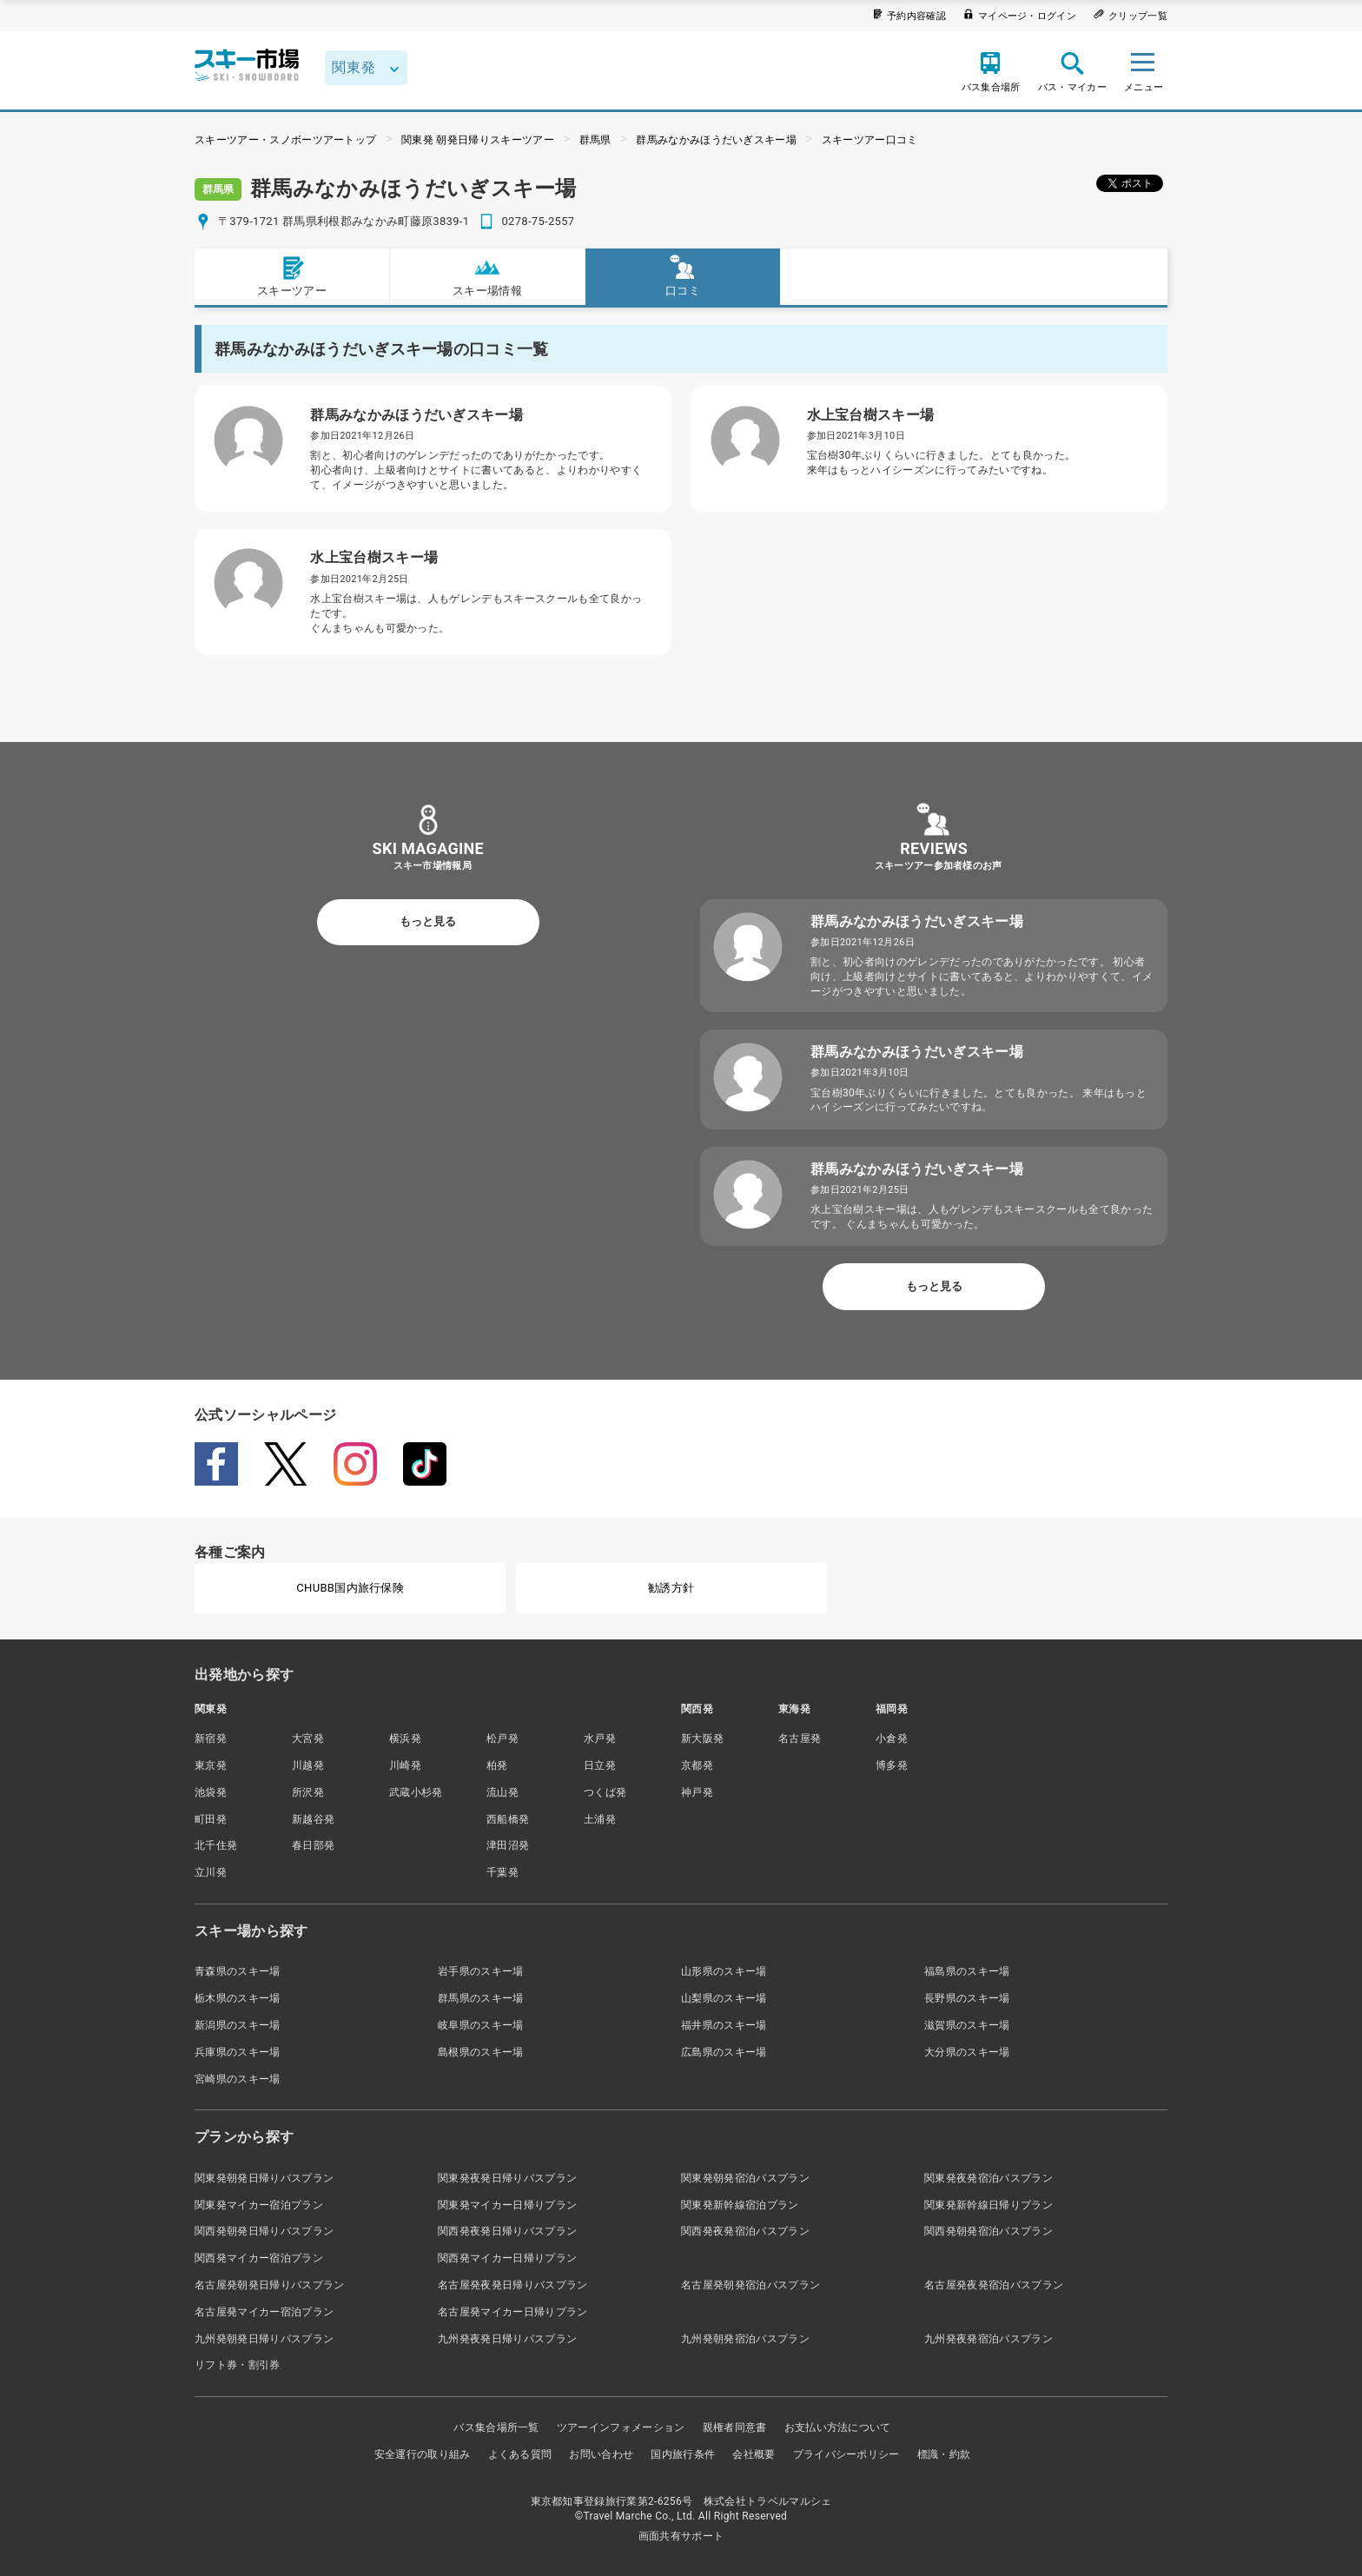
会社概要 (753, 2454)
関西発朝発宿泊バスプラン (988, 2231)
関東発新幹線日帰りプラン (988, 2205)
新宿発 (211, 1738)
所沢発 (308, 1792)
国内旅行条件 (683, 2454)
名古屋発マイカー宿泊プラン (264, 2312)
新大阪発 (702, 1738)
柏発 (497, 1765)
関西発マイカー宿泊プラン (259, 2258)
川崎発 (405, 1765)
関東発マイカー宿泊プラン (259, 2205)
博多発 (892, 1765)
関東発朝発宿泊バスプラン (745, 2178)
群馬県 (595, 140)
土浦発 (600, 1819)
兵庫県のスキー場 (238, 2052)
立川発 (211, 1872)
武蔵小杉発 (416, 1792)
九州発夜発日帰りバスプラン (507, 2339)
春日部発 (313, 1845)
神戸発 (697, 1792)
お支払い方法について (837, 2427)
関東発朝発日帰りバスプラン (264, 2178)
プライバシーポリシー (846, 2454)
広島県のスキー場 (724, 2052)
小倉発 (892, 1738)
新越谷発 (313, 1819)
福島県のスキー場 (967, 1971)
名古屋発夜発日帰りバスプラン (512, 2285)
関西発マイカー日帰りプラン (507, 2258)
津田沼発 (507, 1845)
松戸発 (502, 1738)
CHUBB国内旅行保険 (350, 1587)
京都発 (697, 1765)
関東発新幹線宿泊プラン (740, 2205)
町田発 (211, 1819)
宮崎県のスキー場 (238, 2079)
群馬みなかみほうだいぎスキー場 (716, 140)
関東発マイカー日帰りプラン (507, 2205)
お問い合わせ (601, 2454)
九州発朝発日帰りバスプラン (264, 2339)
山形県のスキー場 (724, 1971)
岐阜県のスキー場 (481, 2025)
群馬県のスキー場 (481, 1998)
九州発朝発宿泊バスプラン (745, 2339)
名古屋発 (799, 1738)
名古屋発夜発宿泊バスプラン (993, 2285)
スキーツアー (292, 276)
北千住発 (216, 1845)
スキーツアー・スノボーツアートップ (285, 140)
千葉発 (502, 1872)
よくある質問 (520, 2454)
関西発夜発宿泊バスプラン (745, 2231)
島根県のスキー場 (481, 2052)
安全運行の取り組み (422, 2454)
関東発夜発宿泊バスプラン (988, 2178)
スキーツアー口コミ (870, 140)
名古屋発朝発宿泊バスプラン (750, 2285)
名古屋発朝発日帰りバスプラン (269, 2285)
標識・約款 (944, 2454)
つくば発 (605, 1792)
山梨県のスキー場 (724, 1998)
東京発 (211, 1765)
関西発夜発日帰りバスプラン (507, 2231)
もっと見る (428, 921)
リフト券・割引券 (238, 2365)
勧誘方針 (671, 1587)
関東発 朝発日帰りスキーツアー (477, 140)
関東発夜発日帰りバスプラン (507, 2178)
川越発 (308, 1765)
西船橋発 (507, 1819)
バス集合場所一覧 (496, 2427)
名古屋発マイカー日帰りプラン (512, 2312)
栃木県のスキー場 (238, 1998)
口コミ (682, 276)
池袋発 (211, 1792)
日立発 (600, 1765)
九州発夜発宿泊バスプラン (988, 2339)
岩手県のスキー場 (481, 1971)
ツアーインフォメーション (621, 2427)
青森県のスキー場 (238, 1971)
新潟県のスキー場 (238, 2025)
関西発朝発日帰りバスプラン (264, 2231)
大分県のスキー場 (967, 2052)
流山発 (502, 1792)
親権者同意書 (735, 2427)
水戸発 (600, 1738)
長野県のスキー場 (967, 1998)
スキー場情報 (487, 276)
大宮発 (308, 1738)
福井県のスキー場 (724, 2025)
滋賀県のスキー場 (967, 2025)
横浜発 (405, 1738)
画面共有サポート (681, 2536)
